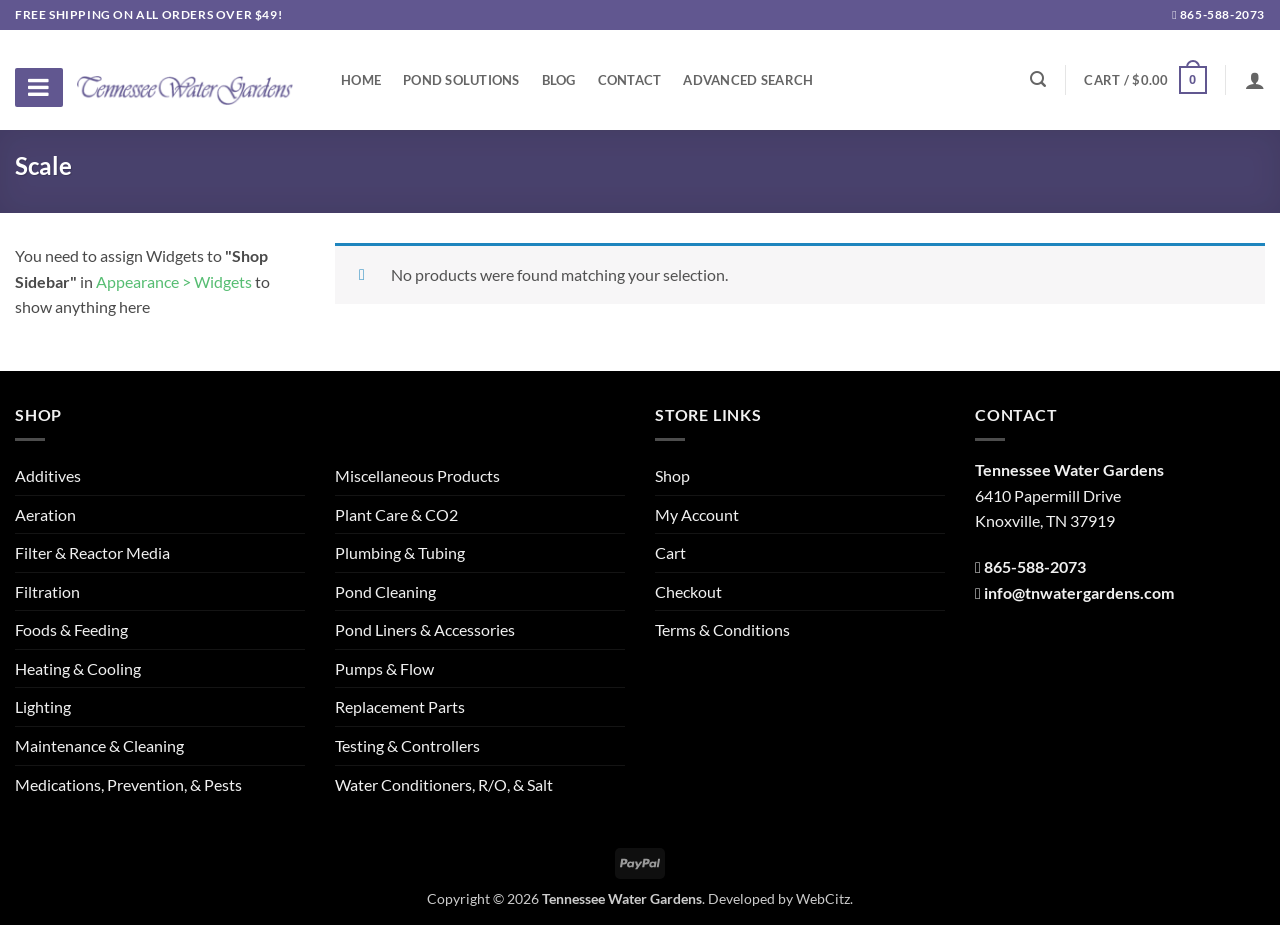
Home (361, 80)
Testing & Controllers (407, 745)
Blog (559, 80)
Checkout (688, 591)
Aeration (45, 514)
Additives (48, 475)
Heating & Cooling (78, 668)
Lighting (43, 706)
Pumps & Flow (384, 668)
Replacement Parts (400, 706)
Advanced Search (748, 80)
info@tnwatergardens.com (1079, 592)
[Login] (1255, 80)
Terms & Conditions (722, 629)
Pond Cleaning (385, 591)
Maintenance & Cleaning (99, 745)
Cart (670, 552)
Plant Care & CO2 (396, 514)
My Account (697, 514)
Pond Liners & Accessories (425, 629)
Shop (672, 475)
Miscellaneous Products (417, 475)
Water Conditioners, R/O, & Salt (444, 784)
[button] (1145, 80)
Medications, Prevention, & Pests (128, 784)
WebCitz (823, 898)
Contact (630, 80)
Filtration (47, 591)
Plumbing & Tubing (400, 552)
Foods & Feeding (71, 629)
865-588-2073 (1218, 14)
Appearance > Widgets (174, 281)
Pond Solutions (461, 80)
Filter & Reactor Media (92, 552)
